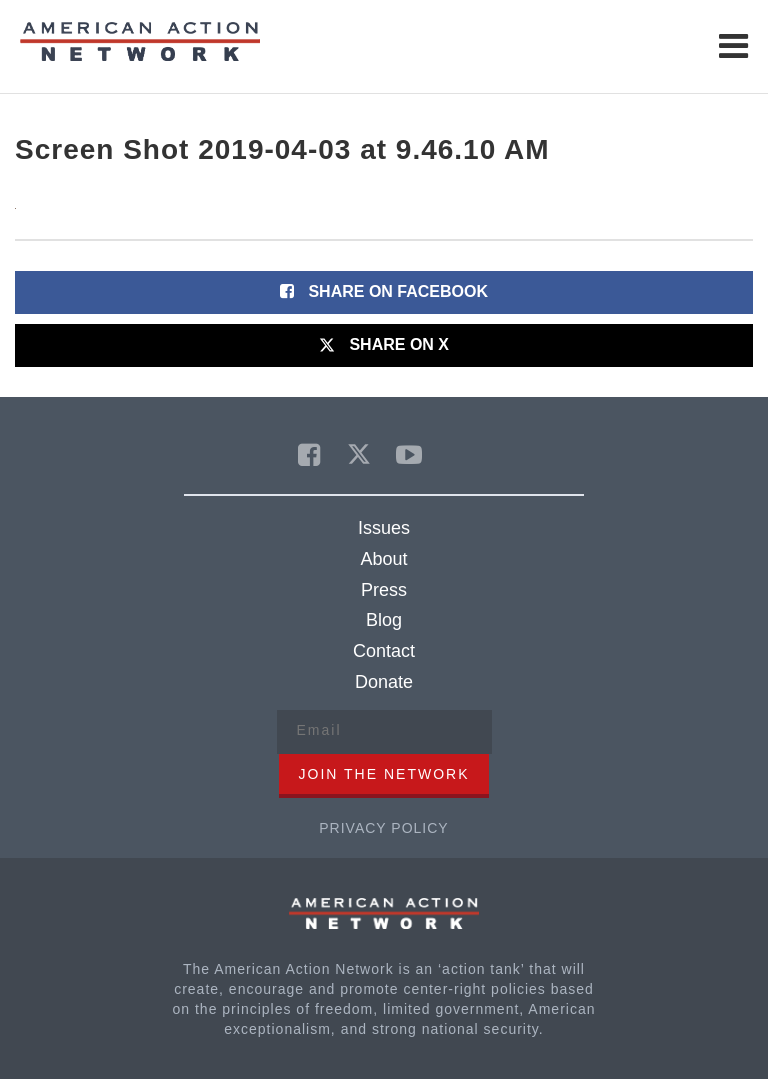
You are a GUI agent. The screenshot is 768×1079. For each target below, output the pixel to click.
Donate (384, 682)
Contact (384, 651)
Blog (384, 620)
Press (384, 590)
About (383, 559)
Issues (384, 528)
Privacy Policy (383, 828)
